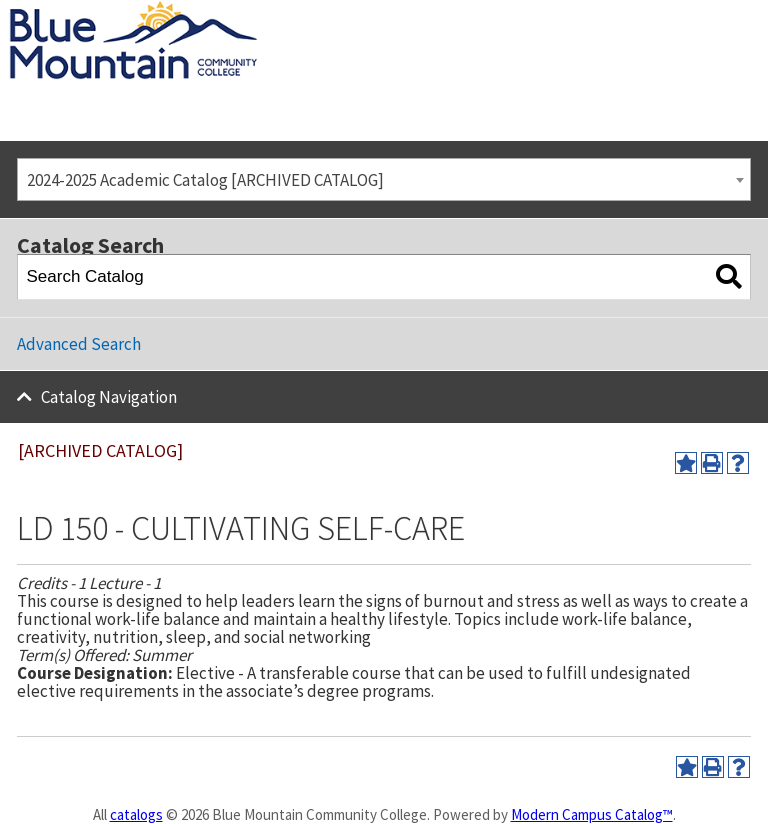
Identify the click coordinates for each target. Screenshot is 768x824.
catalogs (136, 814)
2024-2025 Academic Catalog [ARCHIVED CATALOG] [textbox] (205, 180)
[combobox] (384, 179)
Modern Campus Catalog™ (592, 814)
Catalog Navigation (109, 397)
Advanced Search (79, 344)
